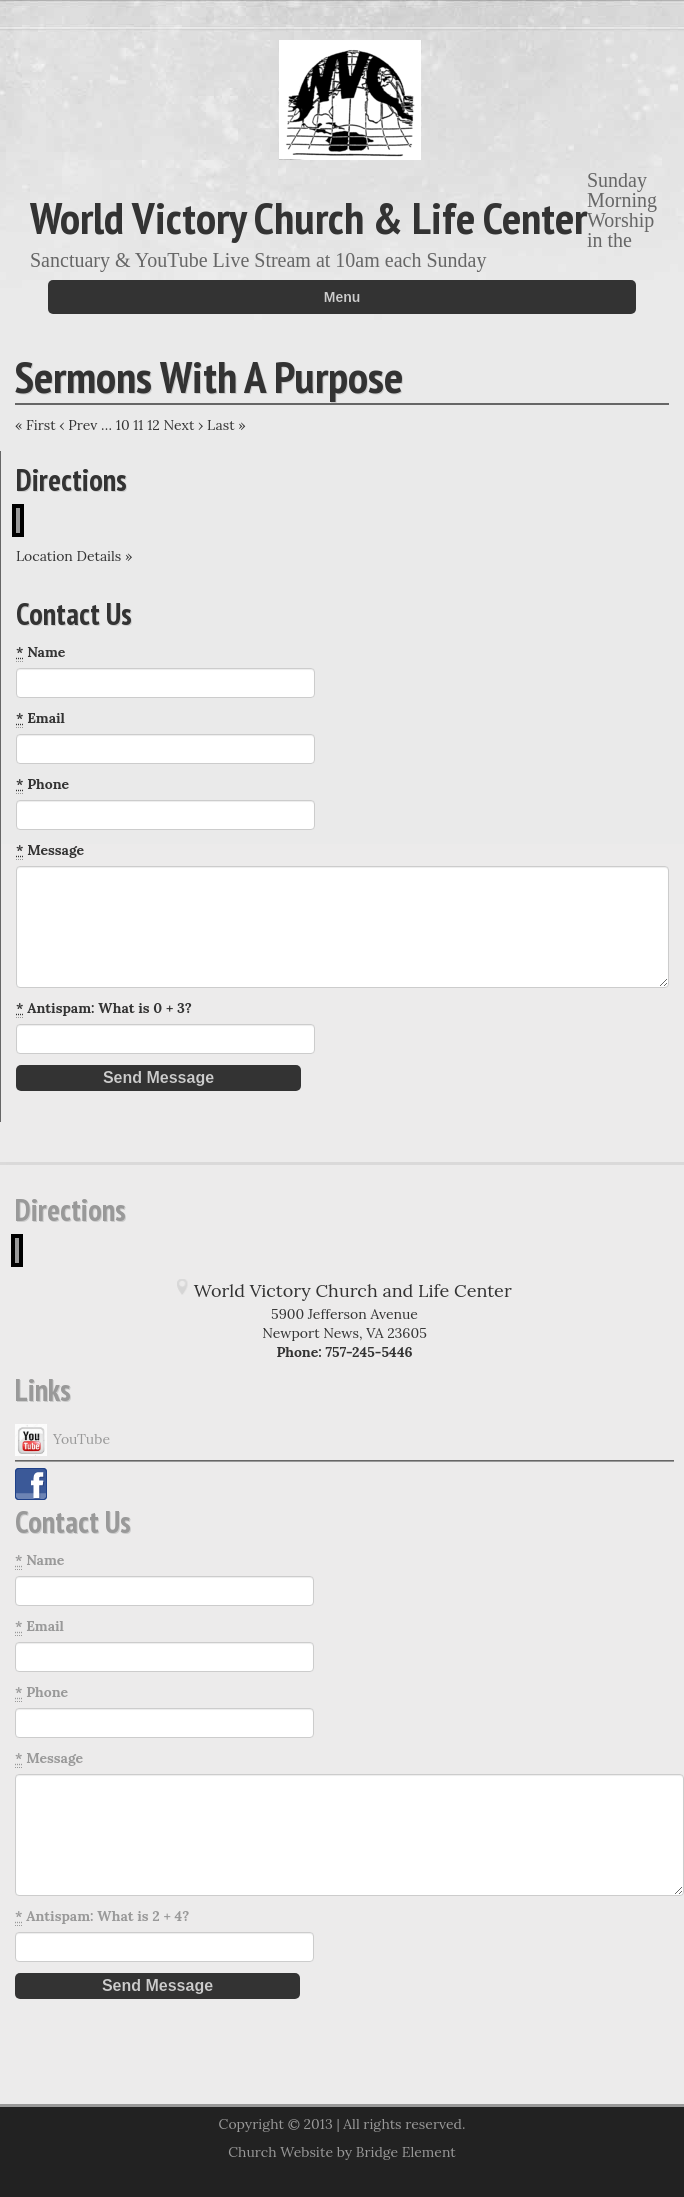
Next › (183, 425)
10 (123, 425)
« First (35, 425)
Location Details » (74, 556)
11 (138, 425)
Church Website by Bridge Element (341, 2152)
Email (40, 718)
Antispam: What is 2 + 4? (102, 1916)
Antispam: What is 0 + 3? (104, 1008)
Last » (226, 425)
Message (50, 850)
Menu (342, 297)
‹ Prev (78, 425)
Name (40, 652)
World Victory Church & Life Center (308, 217)
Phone (42, 784)
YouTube (62, 1440)
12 (153, 425)
